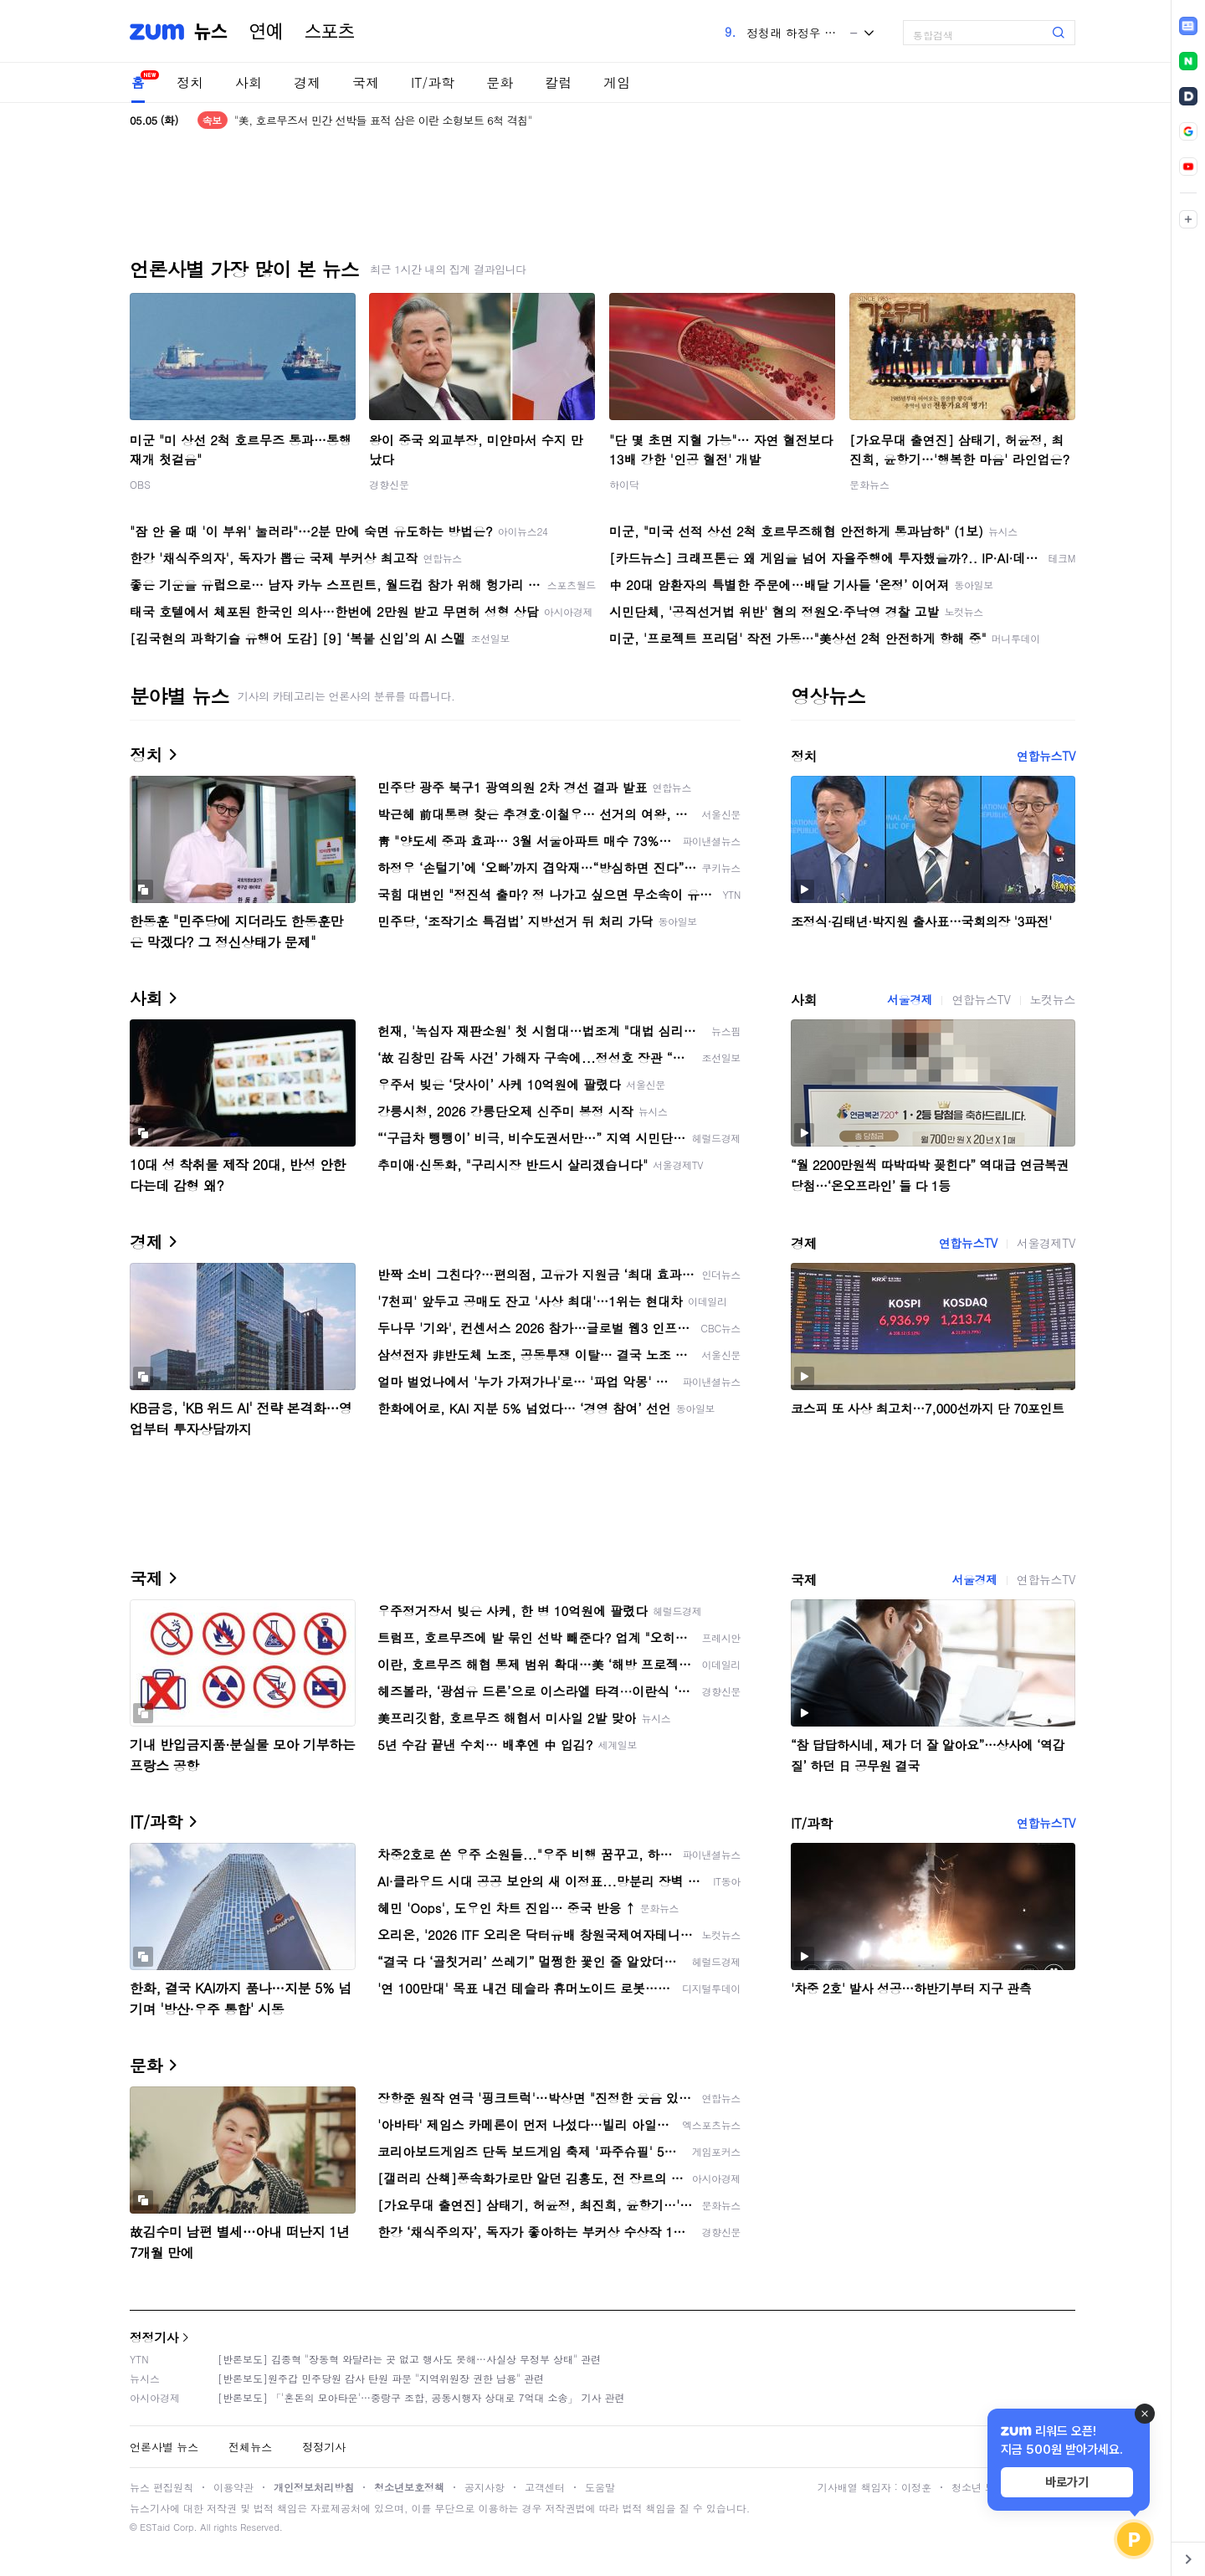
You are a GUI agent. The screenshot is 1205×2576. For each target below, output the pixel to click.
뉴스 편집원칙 (161, 2487)
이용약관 (233, 2487)
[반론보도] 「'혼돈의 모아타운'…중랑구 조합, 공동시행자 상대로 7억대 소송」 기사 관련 (421, 2397)
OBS (140, 484)
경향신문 (389, 484)
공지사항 (484, 2487)
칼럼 (558, 82)
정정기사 (154, 2337)
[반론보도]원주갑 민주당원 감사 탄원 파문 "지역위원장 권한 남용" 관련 (381, 2378)
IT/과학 (432, 82)
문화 (499, 82)
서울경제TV (1046, 1242)
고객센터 (545, 2487)
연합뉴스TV (1046, 755)
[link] (1188, 26)
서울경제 (909, 999)
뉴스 (211, 32)
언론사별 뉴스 (164, 2447)
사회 (248, 82)
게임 (616, 82)
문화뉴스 (869, 484)
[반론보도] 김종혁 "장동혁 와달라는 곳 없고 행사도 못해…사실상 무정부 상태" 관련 (409, 2359)
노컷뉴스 (1052, 999)
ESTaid (155, 2527)
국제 (365, 82)
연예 (266, 32)
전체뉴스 (250, 2447)
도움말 (600, 2487)
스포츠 (330, 32)
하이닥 (624, 484)
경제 (307, 82)
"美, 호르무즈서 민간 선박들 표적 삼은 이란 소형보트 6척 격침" (383, 120)
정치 (190, 82)
